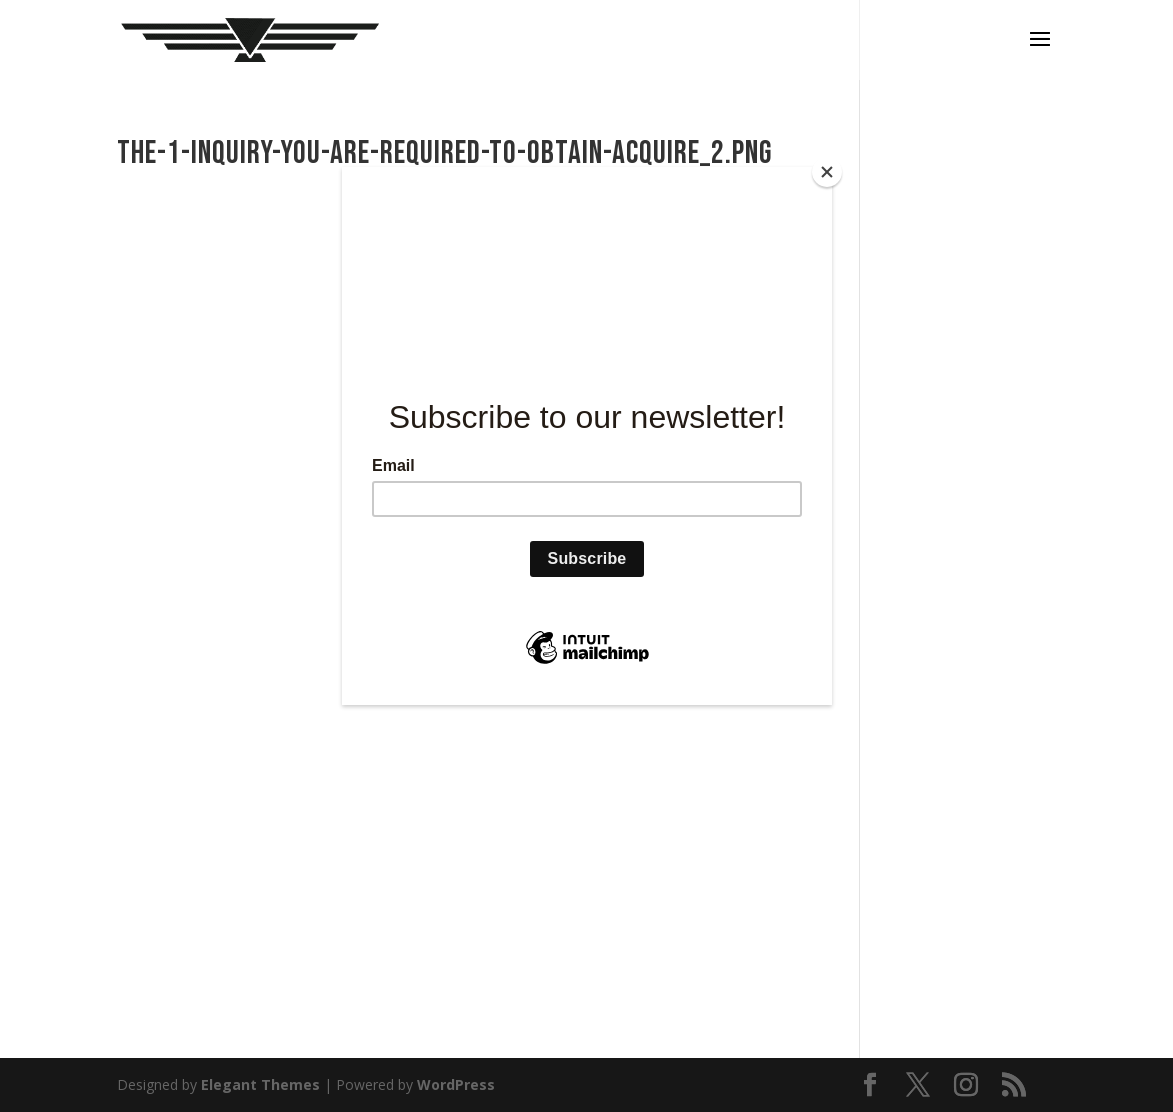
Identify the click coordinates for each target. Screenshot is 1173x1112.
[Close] (827, 172)
